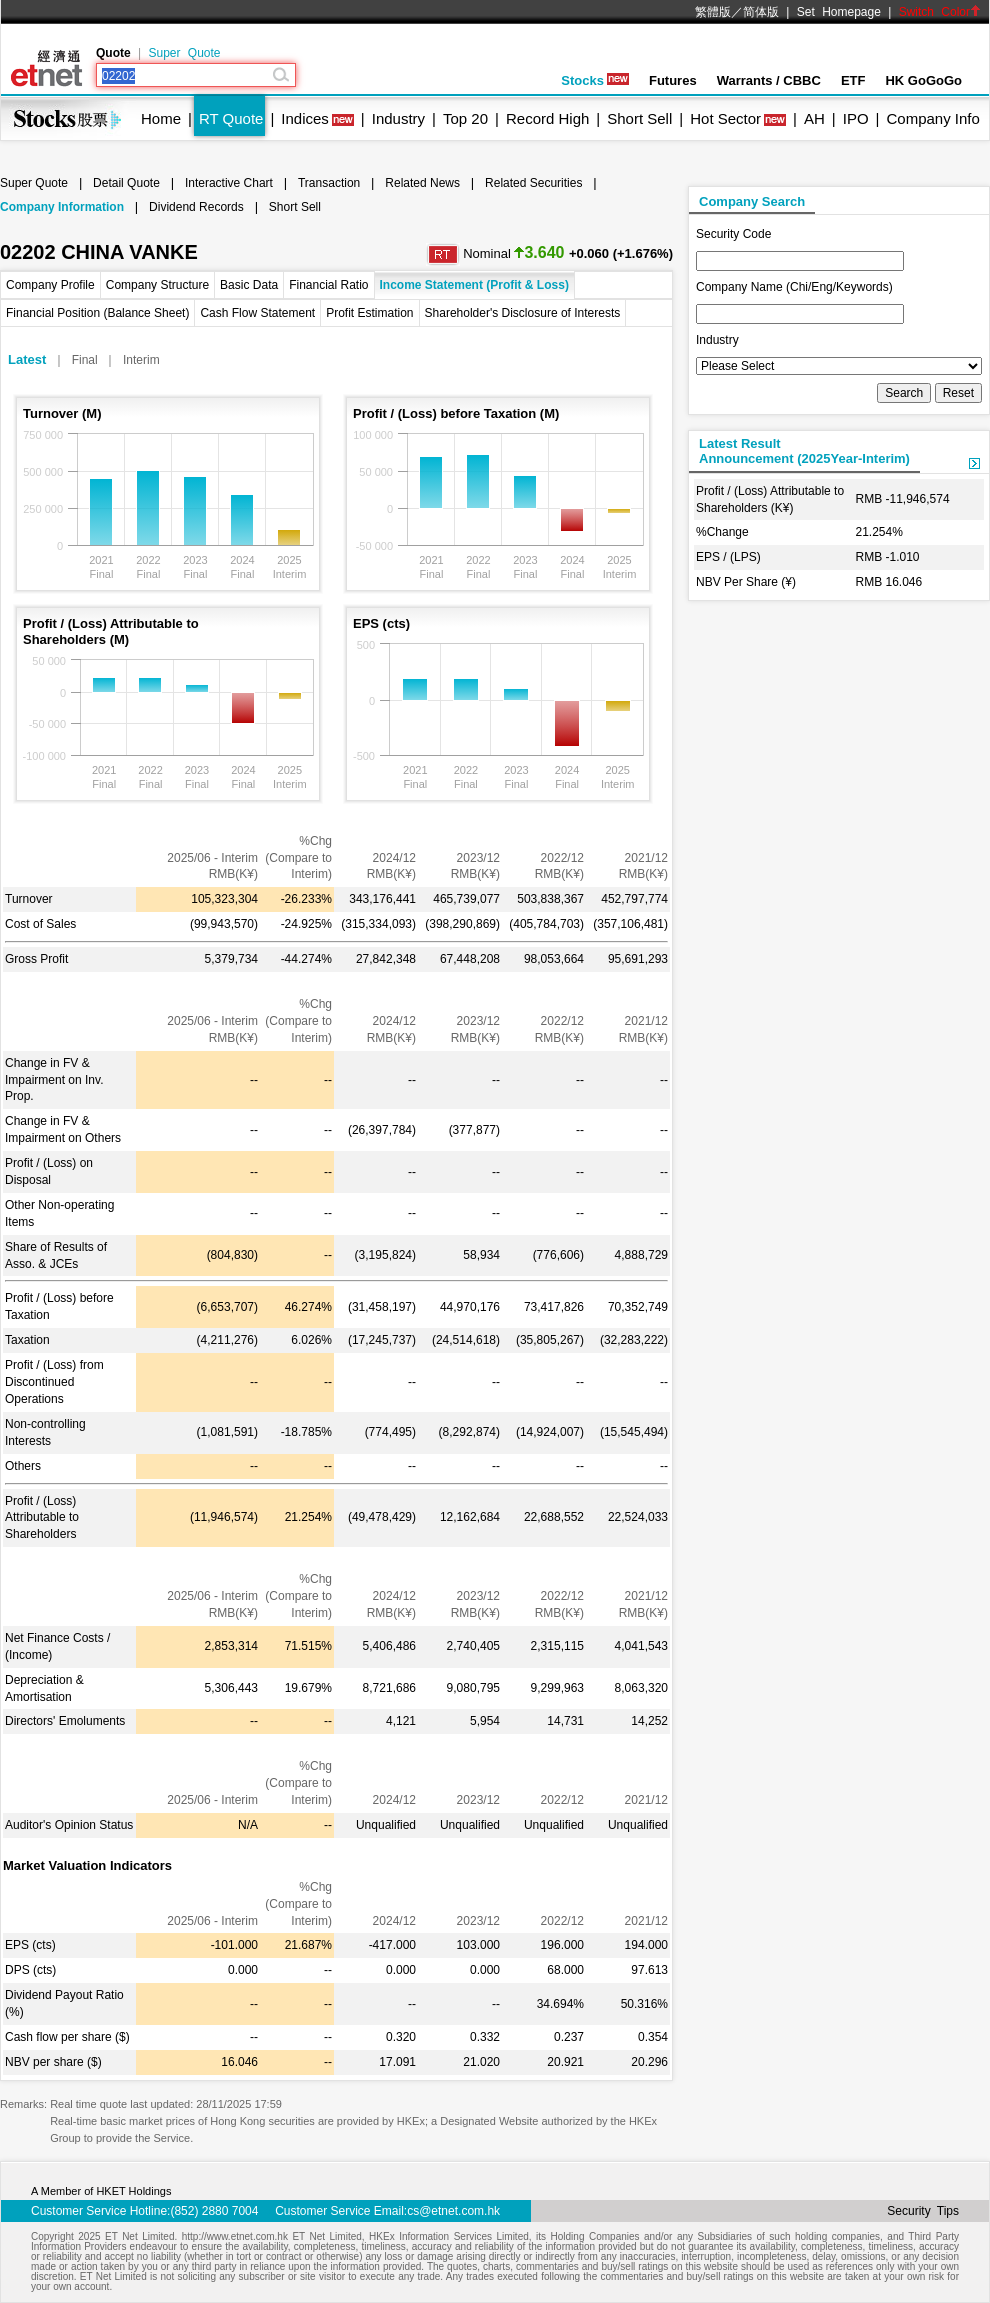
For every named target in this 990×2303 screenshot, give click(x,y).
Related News (422, 183)
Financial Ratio (328, 285)
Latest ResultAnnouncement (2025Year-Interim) (804, 451)
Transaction (329, 183)
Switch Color (940, 12)
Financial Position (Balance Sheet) (97, 313)
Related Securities (533, 183)
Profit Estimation (369, 313)
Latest (27, 359)
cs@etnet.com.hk (453, 2211)
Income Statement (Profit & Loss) (474, 285)
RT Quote (231, 118)
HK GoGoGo (923, 80)
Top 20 (465, 118)
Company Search (752, 201)
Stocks (595, 80)
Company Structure (157, 285)
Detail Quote (126, 183)
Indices (305, 118)
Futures (673, 80)
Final (85, 360)
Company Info (932, 118)
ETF (853, 80)
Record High (547, 118)
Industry (398, 118)
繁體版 (713, 12)
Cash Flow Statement (257, 313)
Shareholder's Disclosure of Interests (523, 313)
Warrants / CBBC (769, 80)
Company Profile (50, 285)
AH (814, 118)
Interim (141, 360)
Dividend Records (196, 207)
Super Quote (184, 53)
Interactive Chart (229, 183)
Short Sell (639, 118)
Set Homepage (839, 12)
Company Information (62, 207)
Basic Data (249, 285)
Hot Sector (725, 118)
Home (161, 118)
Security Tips (923, 2211)
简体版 (761, 12)
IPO (856, 118)
